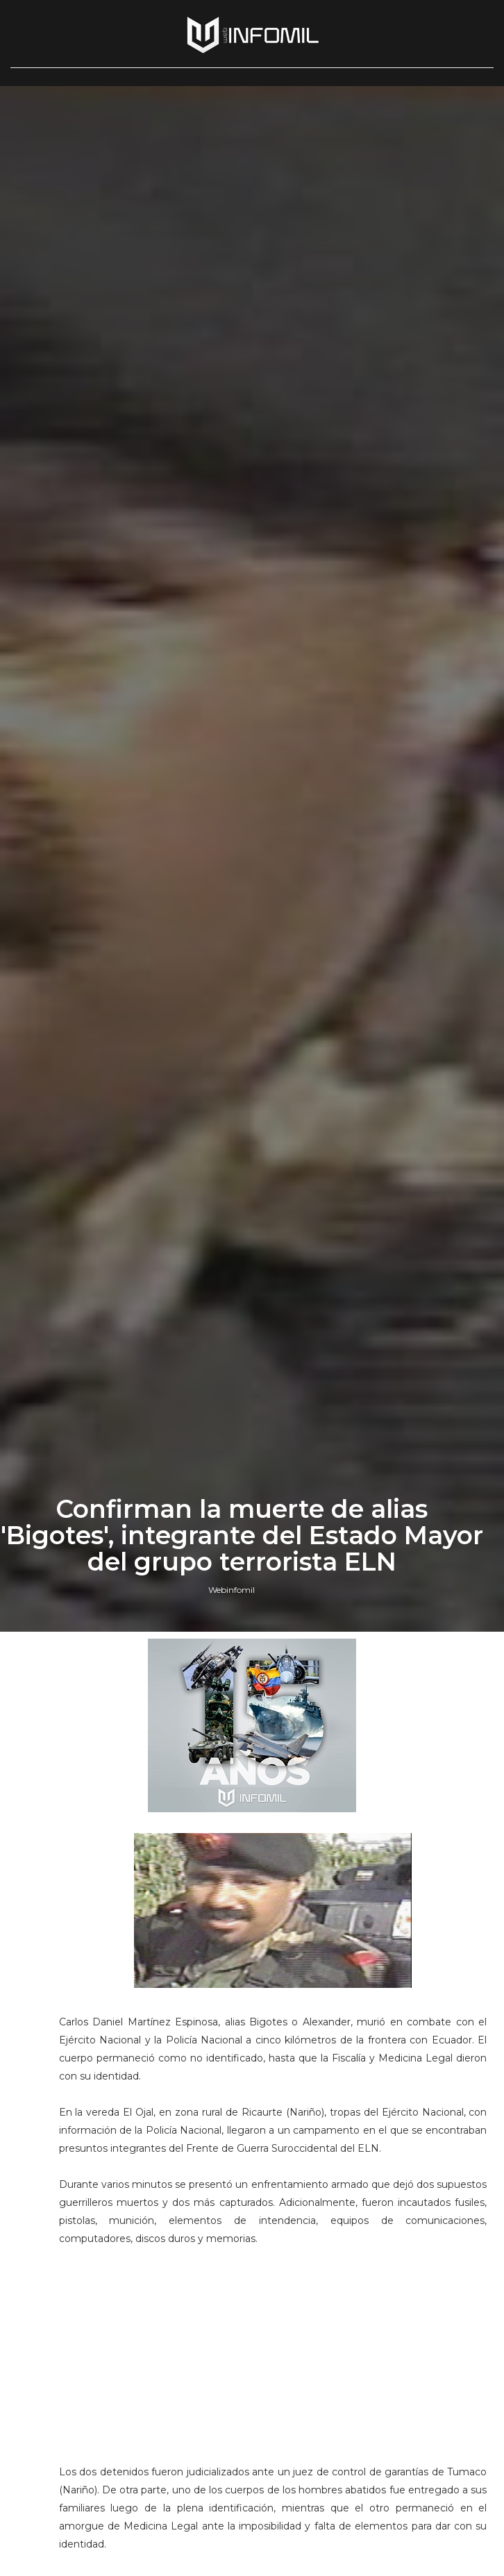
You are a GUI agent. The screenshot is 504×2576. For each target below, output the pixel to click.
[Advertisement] (273, 2370)
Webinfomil (231, 1589)
